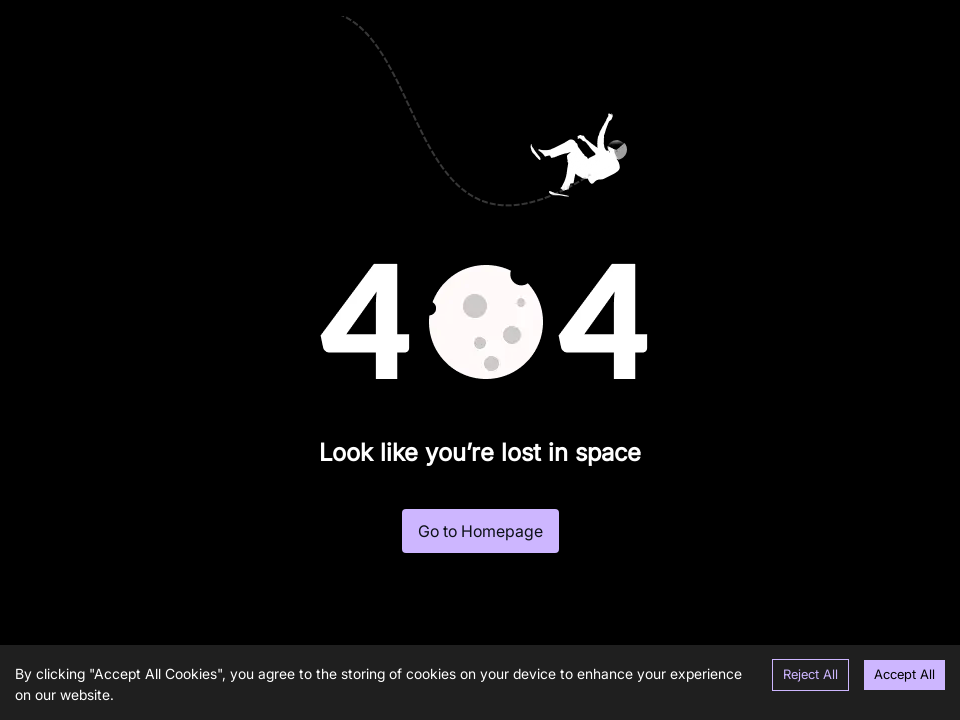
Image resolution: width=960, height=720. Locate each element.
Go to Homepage (480, 531)
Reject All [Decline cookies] (810, 674)
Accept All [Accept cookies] (904, 674)
